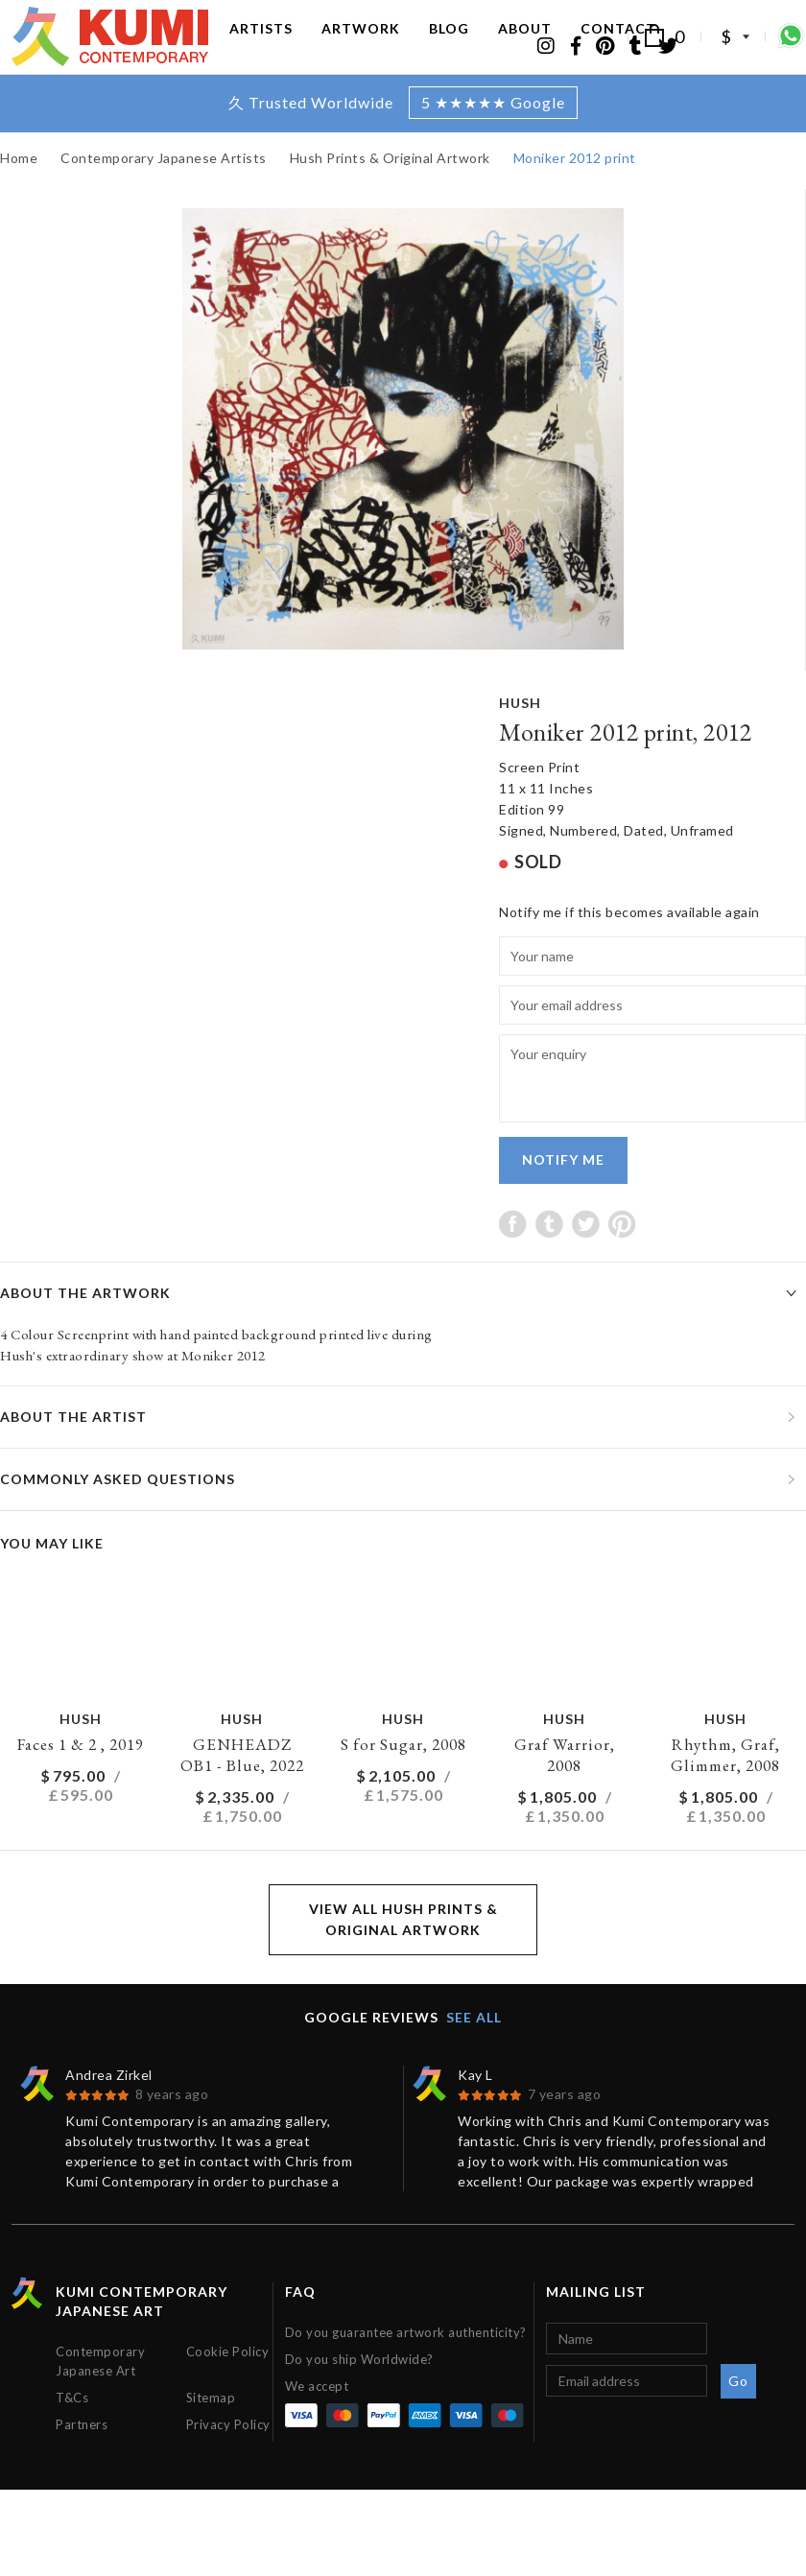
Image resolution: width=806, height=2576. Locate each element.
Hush (520, 741)
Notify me (563, 1198)
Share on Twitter (586, 1262)
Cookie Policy (228, 2390)
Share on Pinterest (622, 1262)
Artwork (360, 45)
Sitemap (211, 2436)
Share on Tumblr (549, 1262)
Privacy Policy (228, 2462)
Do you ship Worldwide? (359, 2397)
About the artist (73, 1455)
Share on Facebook (513, 1262)
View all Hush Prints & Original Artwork (403, 1957)
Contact (618, 45)
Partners (81, 2462)
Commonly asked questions (117, 1517)
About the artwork (85, 1331)
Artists (261, 45)
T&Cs (72, 2436)
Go (737, 2419)
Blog (449, 45)
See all (474, 2055)
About (525, 45)
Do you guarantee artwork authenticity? (406, 2370)
